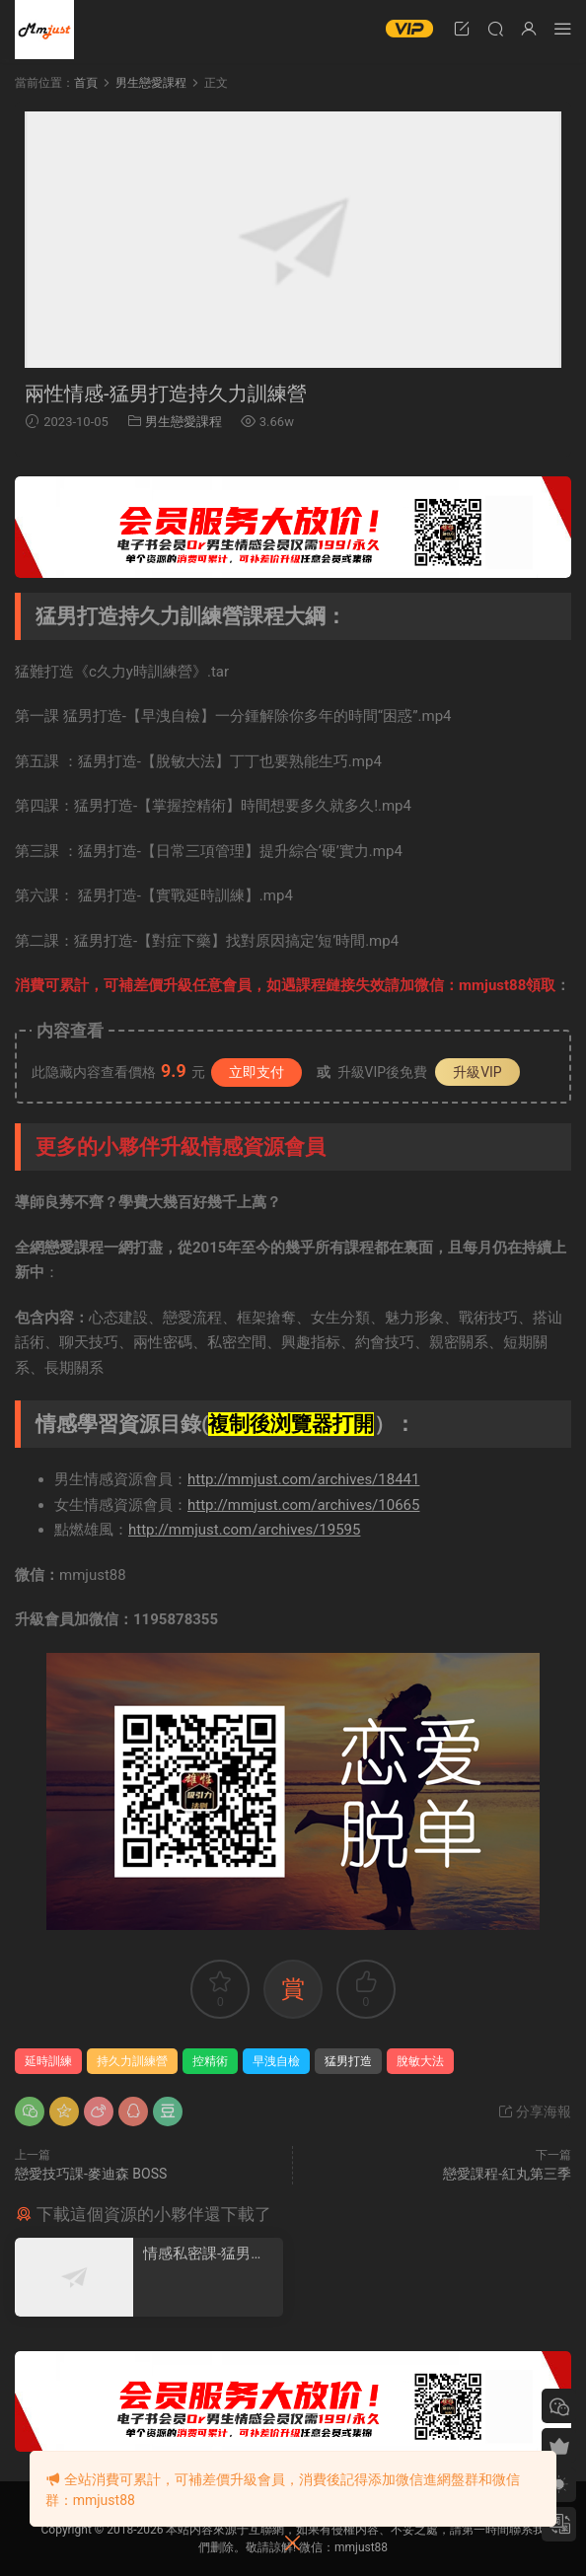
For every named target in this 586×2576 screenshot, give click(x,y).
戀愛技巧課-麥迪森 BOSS (91, 2174)
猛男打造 (348, 2061)
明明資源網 (44, 29)
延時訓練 (48, 2061)
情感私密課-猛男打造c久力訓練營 (204, 2254)
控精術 (210, 2061)
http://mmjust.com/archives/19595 (244, 1529)
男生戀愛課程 (183, 421)
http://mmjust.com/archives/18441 (303, 1479)
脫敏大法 (420, 2061)
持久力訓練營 (132, 2061)
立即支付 (256, 1072)
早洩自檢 (276, 2061)
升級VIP (477, 1072)
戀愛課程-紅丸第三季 (507, 2174)
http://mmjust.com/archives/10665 (303, 1505)
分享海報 (534, 2111)
